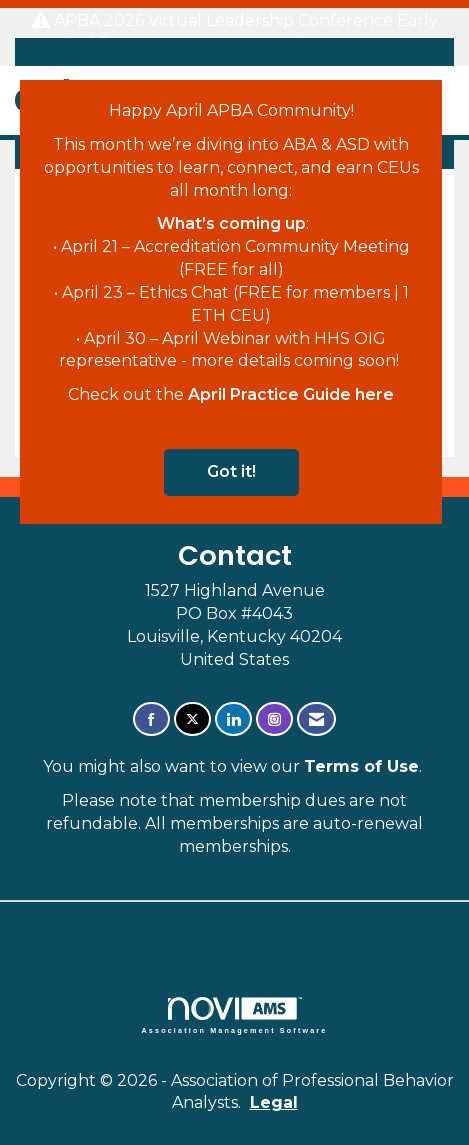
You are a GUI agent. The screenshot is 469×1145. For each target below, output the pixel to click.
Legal (274, 1102)
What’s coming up (231, 223)
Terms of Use (361, 766)
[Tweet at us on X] (192, 719)
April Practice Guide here (291, 394)
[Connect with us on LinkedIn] (233, 719)
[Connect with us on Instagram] (274, 719)
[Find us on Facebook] (151, 719)
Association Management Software (235, 1015)
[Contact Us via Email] (316, 719)
